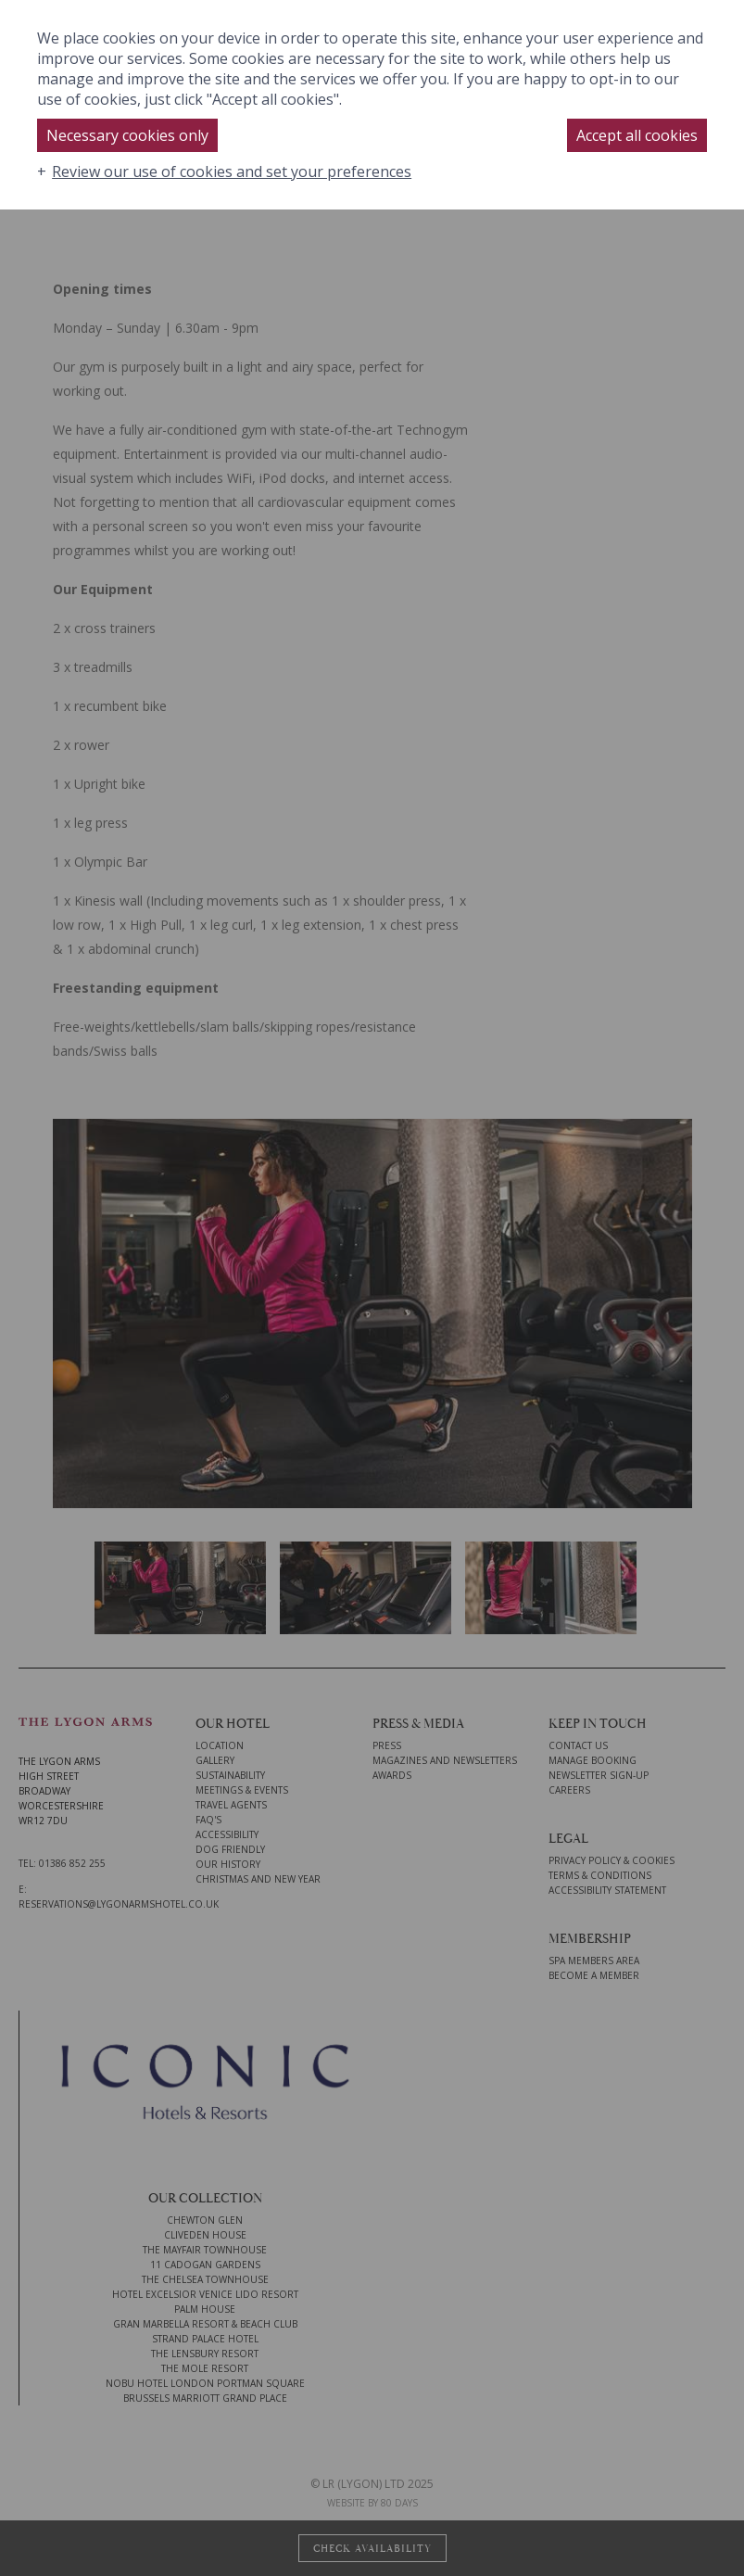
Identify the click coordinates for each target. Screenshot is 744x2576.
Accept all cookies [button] (637, 135)
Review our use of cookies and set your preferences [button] (231, 171)
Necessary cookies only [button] (127, 135)
